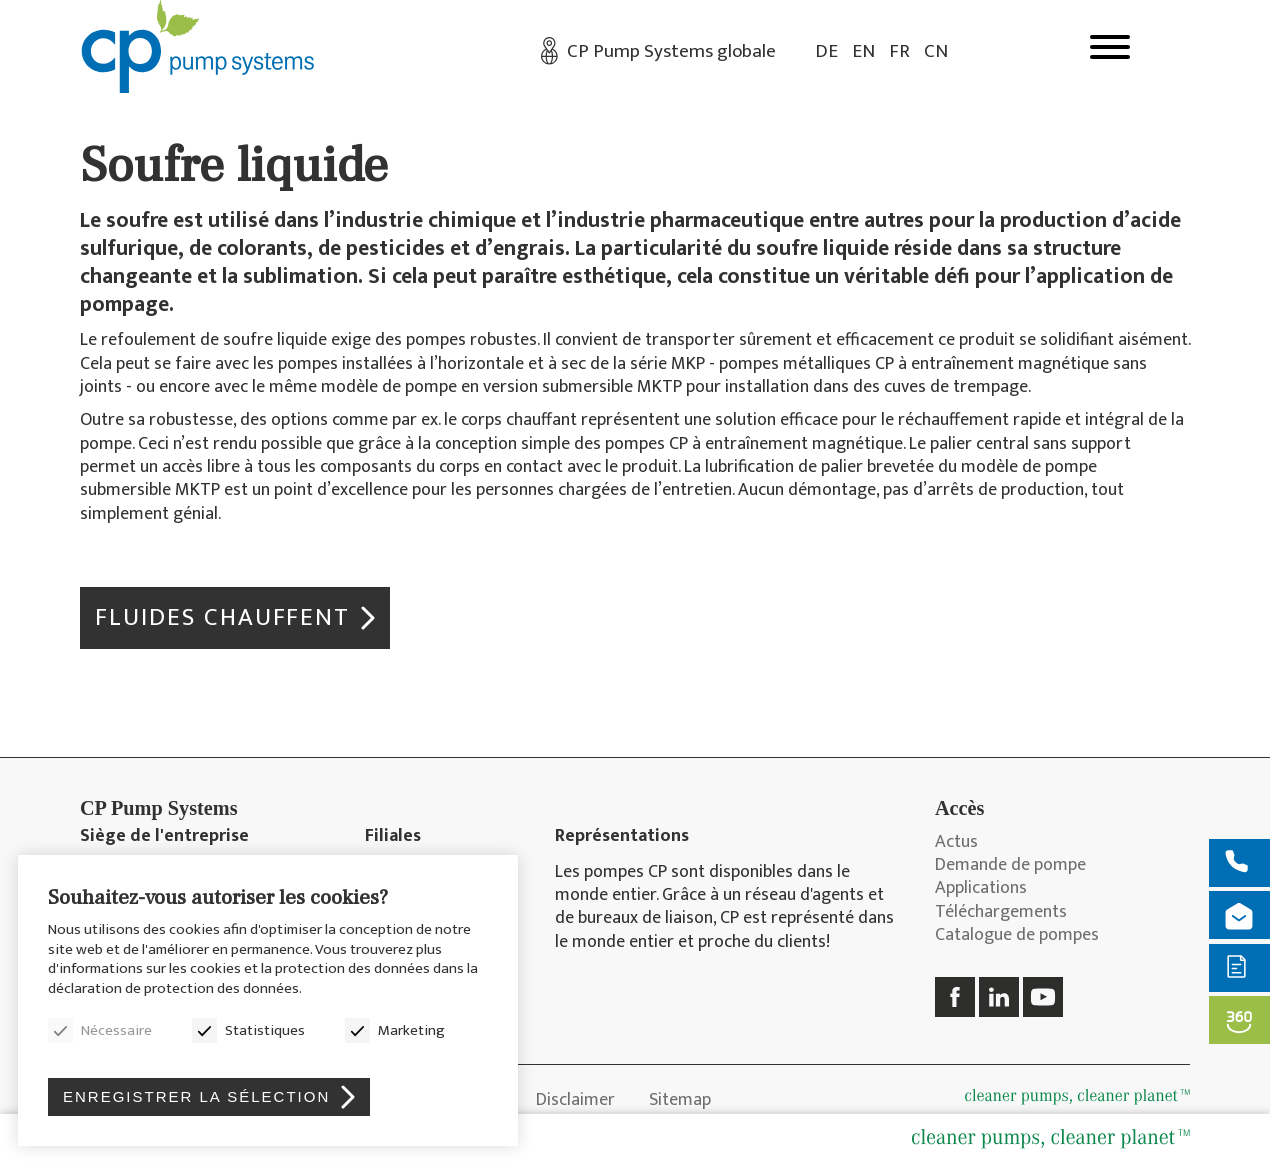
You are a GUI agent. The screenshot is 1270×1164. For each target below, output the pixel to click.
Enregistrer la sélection (196, 1096)
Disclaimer (575, 1100)
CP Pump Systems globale (671, 51)
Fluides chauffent (222, 617)
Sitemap (680, 1100)
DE (826, 51)
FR (899, 51)
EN (863, 51)
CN (936, 51)
